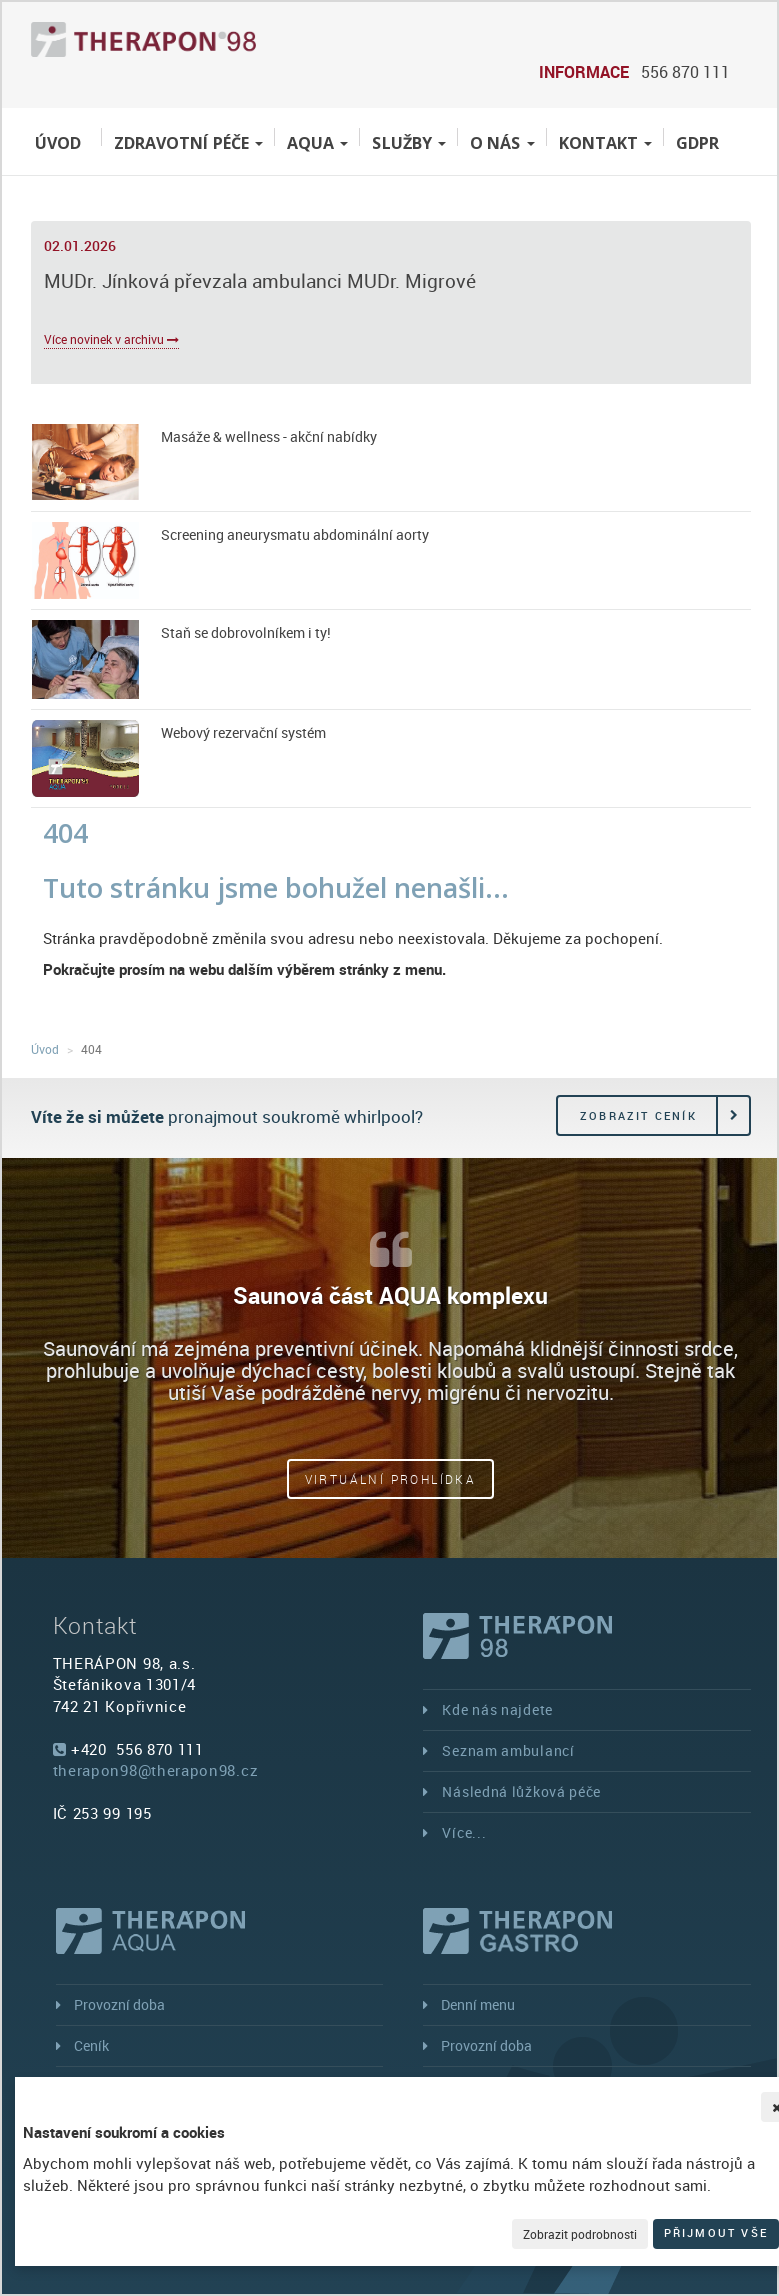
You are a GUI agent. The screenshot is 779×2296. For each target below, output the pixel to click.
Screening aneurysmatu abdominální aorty (295, 534)
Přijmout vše (716, 2232)
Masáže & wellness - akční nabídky (269, 436)
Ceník (91, 2045)
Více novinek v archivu (111, 339)
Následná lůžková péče (521, 1791)
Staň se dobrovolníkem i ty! (246, 632)
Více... (464, 1832)
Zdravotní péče (188, 143)
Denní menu (478, 2004)
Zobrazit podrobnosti (580, 2234)
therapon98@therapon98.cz (156, 1770)
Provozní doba (119, 2004)
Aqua (317, 143)
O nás (502, 143)
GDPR (697, 143)
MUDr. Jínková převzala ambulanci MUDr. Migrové (260, 281)
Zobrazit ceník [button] (638, 1115)
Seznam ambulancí (508, 1750)
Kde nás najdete (497, 1709)
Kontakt (606, 143)
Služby (409, 143)
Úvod (58, 143)
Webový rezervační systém (243, 732)
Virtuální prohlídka (391, 1479)
